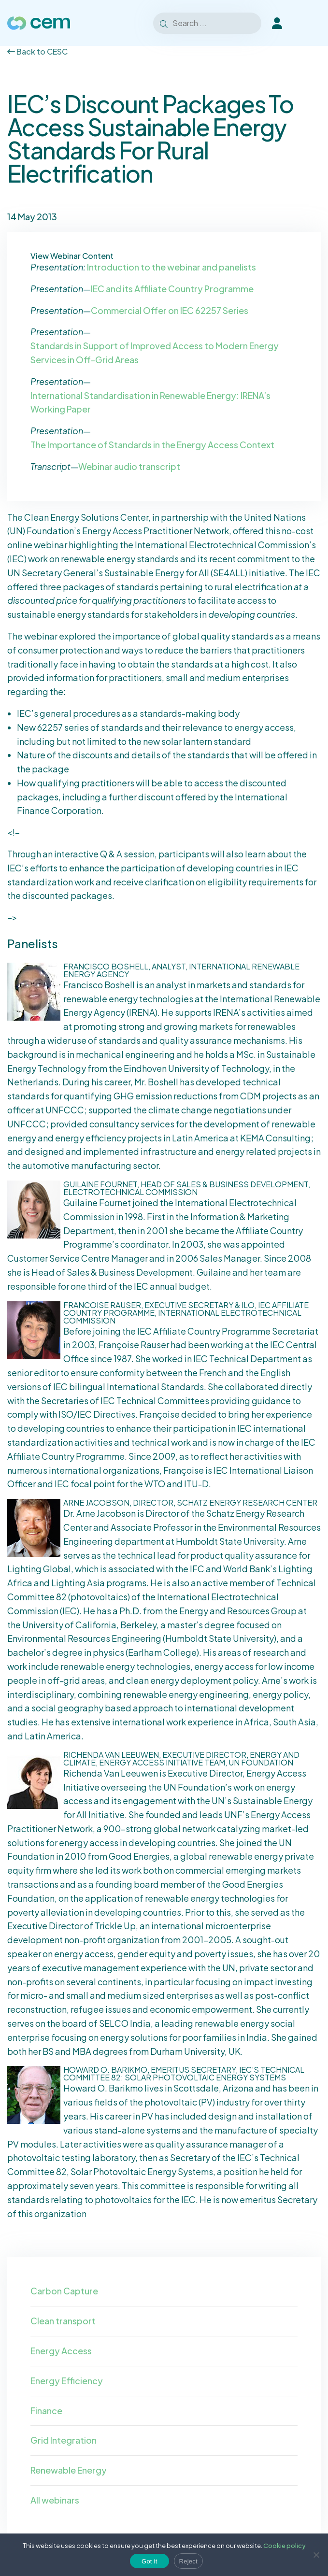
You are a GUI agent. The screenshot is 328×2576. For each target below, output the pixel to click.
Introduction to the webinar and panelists (171, 266)
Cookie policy (284, 2545)
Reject (188, 2561)
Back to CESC (37, 51)
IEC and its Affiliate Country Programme (172, 288)
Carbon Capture (64, 2290)
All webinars (54, 2499)
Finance (46, 2410)
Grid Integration (63, 2440)
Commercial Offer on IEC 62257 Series (169, 310)
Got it (149, 2561)
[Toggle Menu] (308, 23)
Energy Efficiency (66, 2380)
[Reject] (316, 2555)
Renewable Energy (68, 2470)
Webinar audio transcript (129, 466)
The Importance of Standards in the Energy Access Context (152, 444)
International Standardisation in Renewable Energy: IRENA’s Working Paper (150, 402)
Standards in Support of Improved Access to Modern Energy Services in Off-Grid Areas (154, 352)
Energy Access (61, 2350)
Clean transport (63, 2320)
